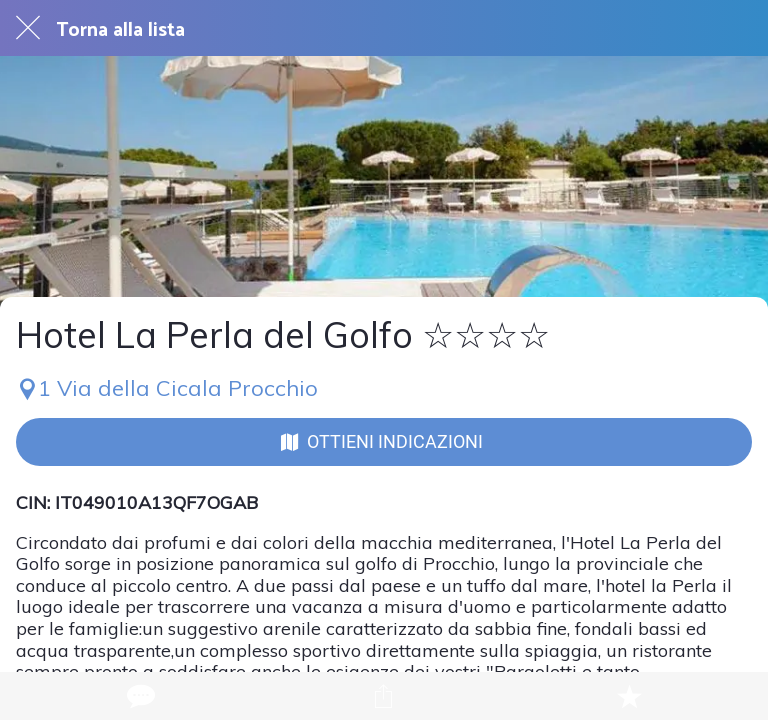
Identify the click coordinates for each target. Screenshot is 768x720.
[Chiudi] (28, 28)
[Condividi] (384, 696)
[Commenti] (139, 696)
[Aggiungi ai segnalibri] (629, 696)
